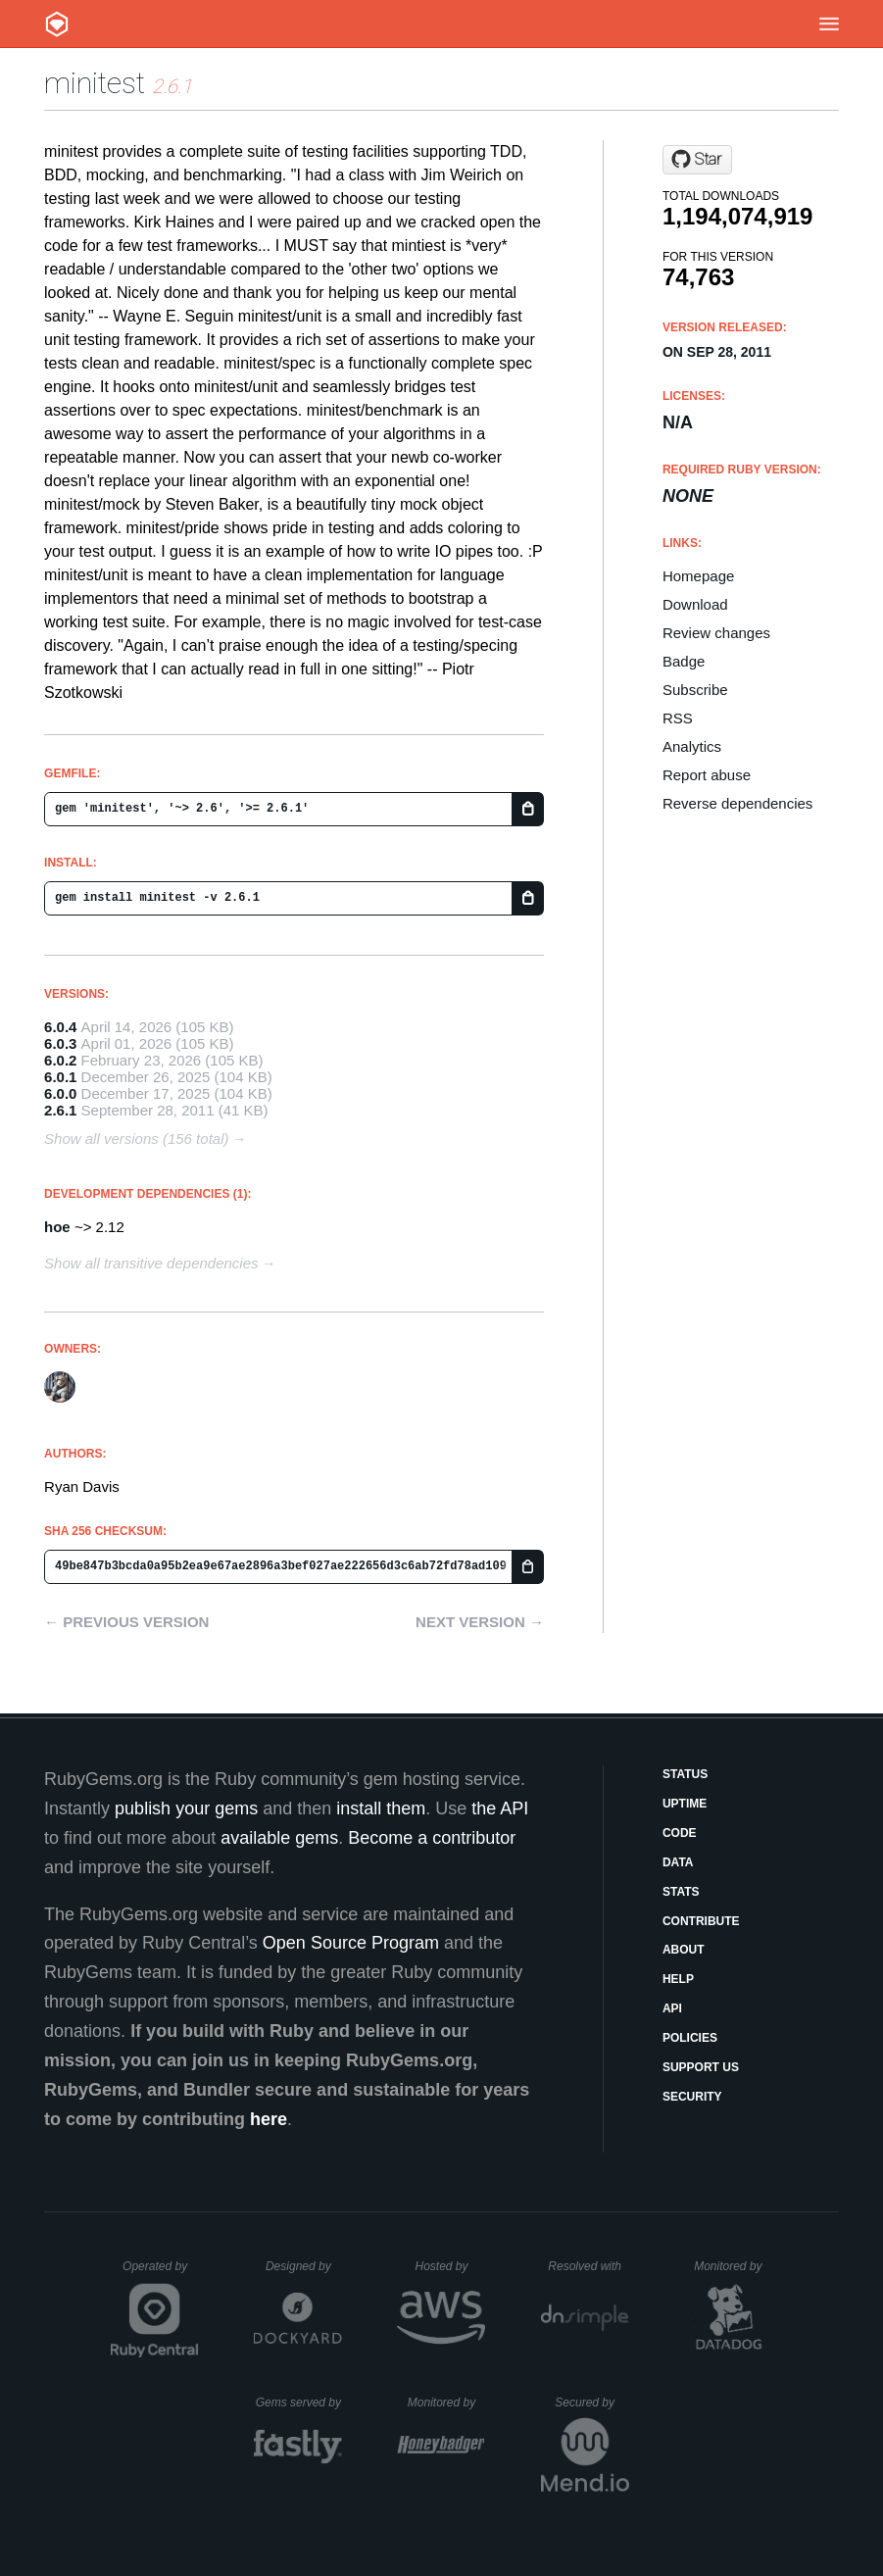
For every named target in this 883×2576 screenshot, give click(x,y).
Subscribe (695, 689)
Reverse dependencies (737, 803)
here (268, 2119)
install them (380, 1808)
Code (679, 1833)
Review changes (716, 632)
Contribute (701, 1921)
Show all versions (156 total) (136, 1138)
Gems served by (299, 2402)
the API (499, 1808)
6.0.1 (60, 1076)
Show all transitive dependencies (151, 1263)
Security (692, 2097)
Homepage (698, 576)
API (672, 2008)
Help (678, 1979)
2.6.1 (60, 1110)
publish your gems (186, 1808)
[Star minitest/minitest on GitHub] (697, 159)
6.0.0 (60, 1093)
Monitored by (733, 2266)
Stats (681, 1892)
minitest (94, 83)
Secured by (591, 2402)
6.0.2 (60, 1060)
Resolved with (588, 2266)
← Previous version (126, 1621)
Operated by (161, 2273)
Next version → (480, 1621)
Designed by (304, 2266)
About (683, 1950)
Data (678, 1862)
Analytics (691, 746)
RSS (677, 718)
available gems (279, 1838)
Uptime (684, 1803)
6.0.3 (60, 1043)
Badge (683, 661)
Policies (689, 2038)
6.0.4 (60, 1026)
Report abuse (706, 775)
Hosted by (450, 2266)
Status (685, 1774)
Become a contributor (431, 1838)
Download (695, 604)
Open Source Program (351, 1943)
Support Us (700, 2067)
